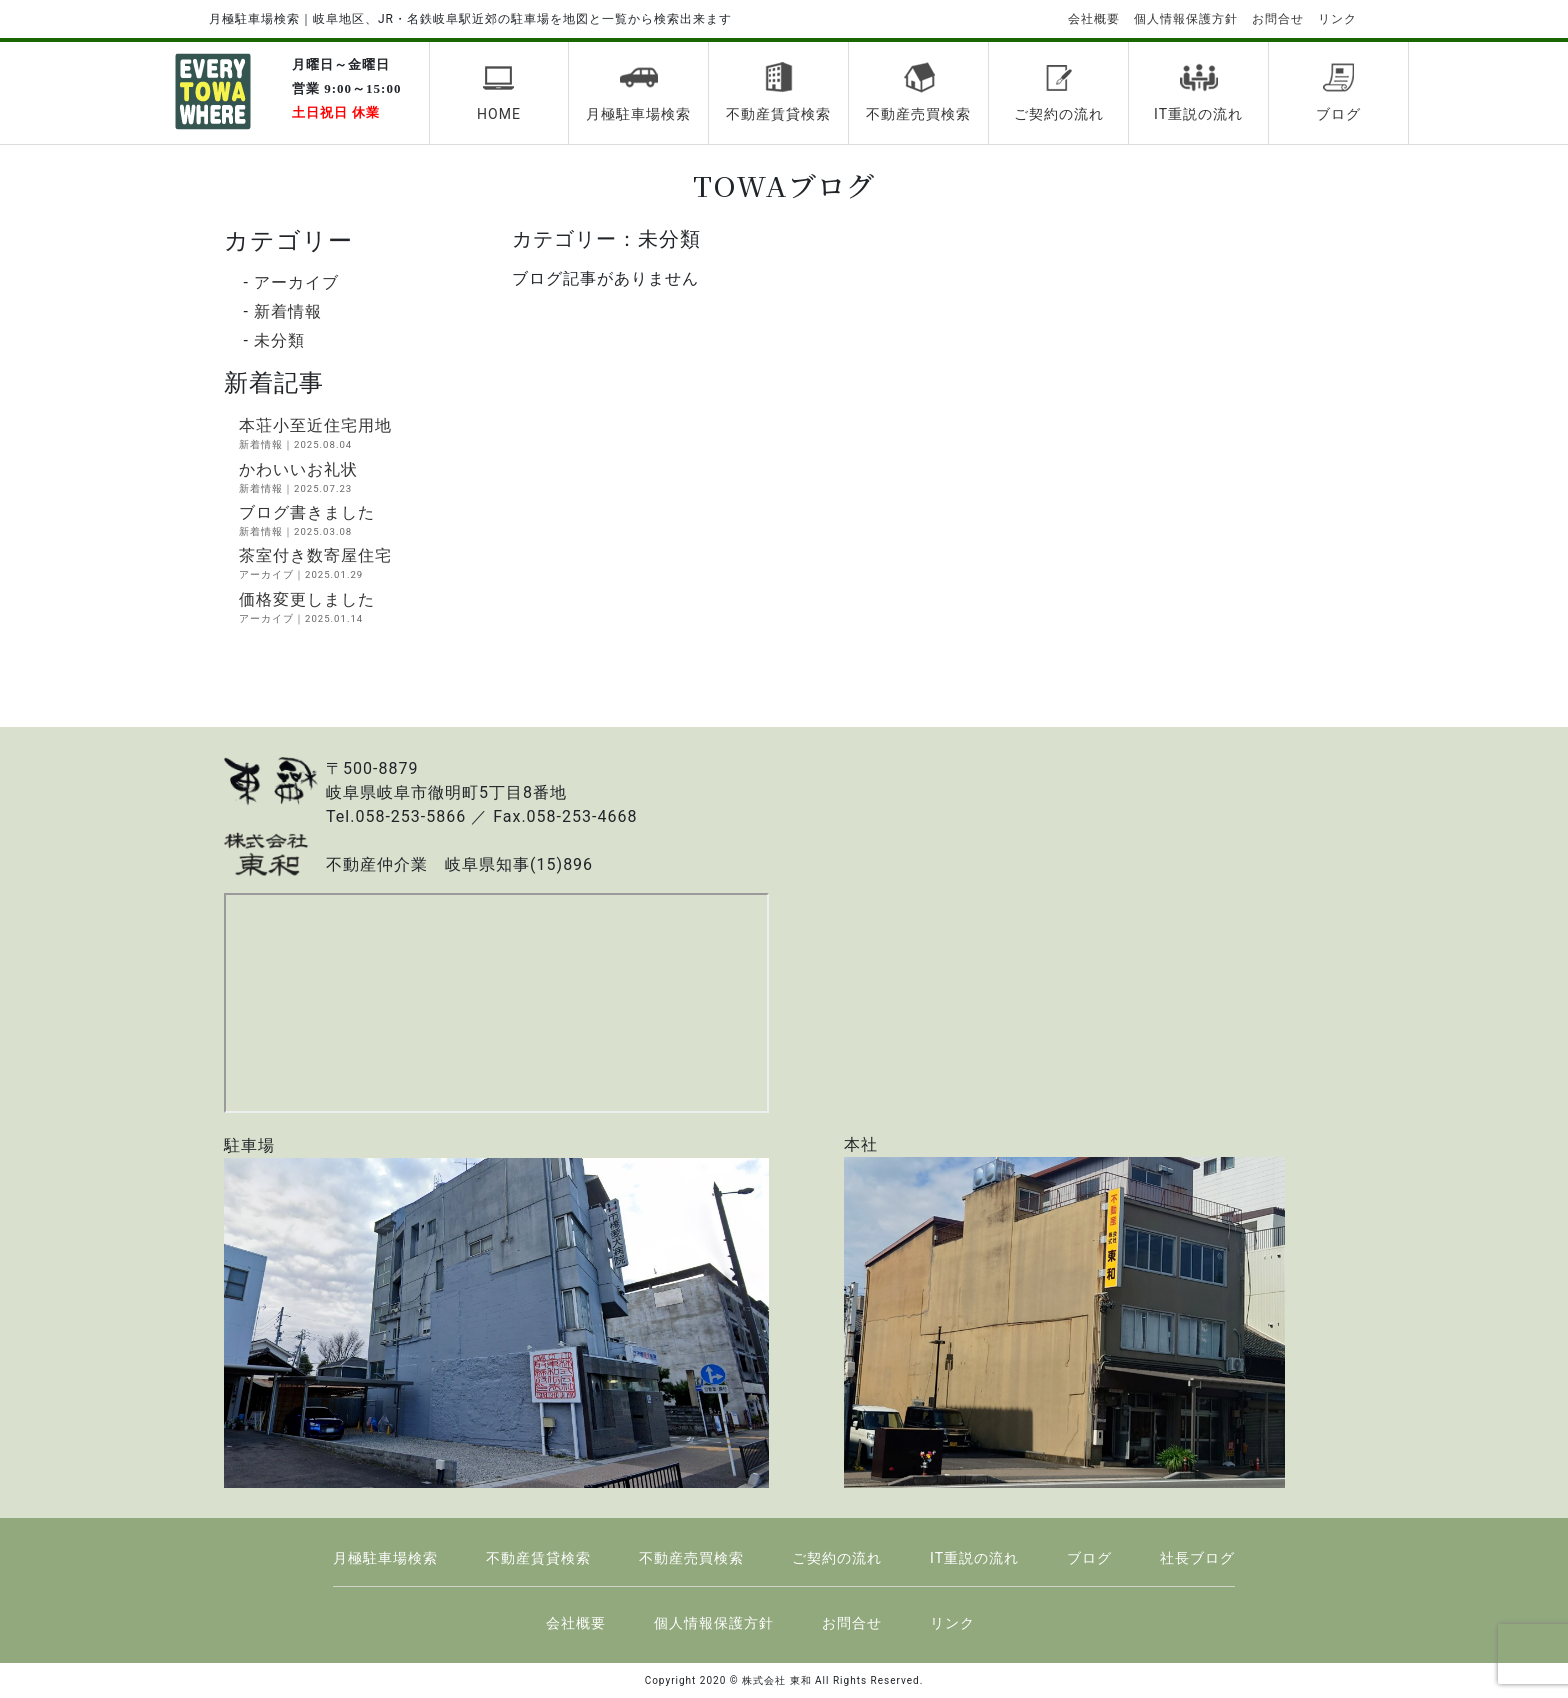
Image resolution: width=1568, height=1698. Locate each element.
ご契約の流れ (1059, 92)
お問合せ (1278, 19)
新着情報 (288, 311)
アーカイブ (296, 282)
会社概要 (1094, 19)
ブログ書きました (360, 521)
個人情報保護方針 (1186, 19)
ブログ (1338, 92)
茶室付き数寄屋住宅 (360, 564)
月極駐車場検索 (638, 92)
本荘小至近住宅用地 (360, 434)
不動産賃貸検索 (778, 92)
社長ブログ (1197, 1558)
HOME (499, 92)
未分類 (279, 340)
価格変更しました (360, 608)
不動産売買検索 (918, 92)
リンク (1337, 19)
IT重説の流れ (1198, 92)
